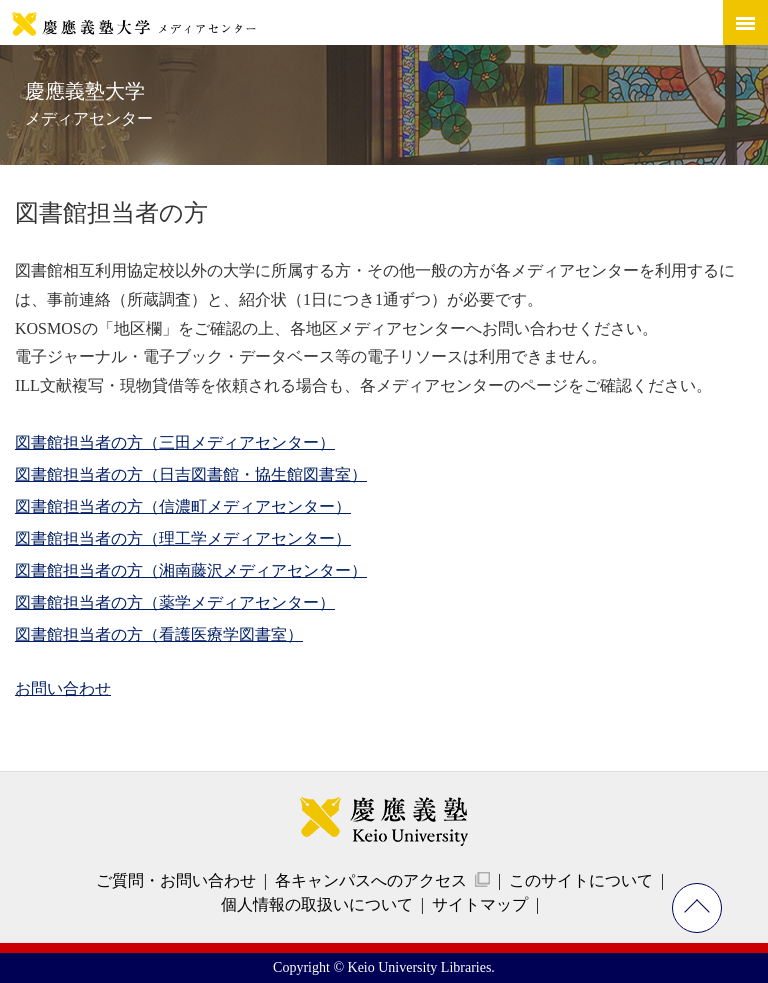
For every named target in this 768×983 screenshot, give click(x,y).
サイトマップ (480, 904)
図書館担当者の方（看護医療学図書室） (159, 634)
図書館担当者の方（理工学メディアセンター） (183, 538)
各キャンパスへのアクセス (371, 880)
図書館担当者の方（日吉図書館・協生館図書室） (191, 474)
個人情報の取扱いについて (317, 904)
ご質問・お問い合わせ (176, 880)
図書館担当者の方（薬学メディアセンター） (175, 602)
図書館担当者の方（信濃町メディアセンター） (183, 506)
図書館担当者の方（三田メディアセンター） (175, 442)
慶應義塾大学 (89, 103)
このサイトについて (581, 880)
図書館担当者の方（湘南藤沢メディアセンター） (191, 570)
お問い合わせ (63, 688)
